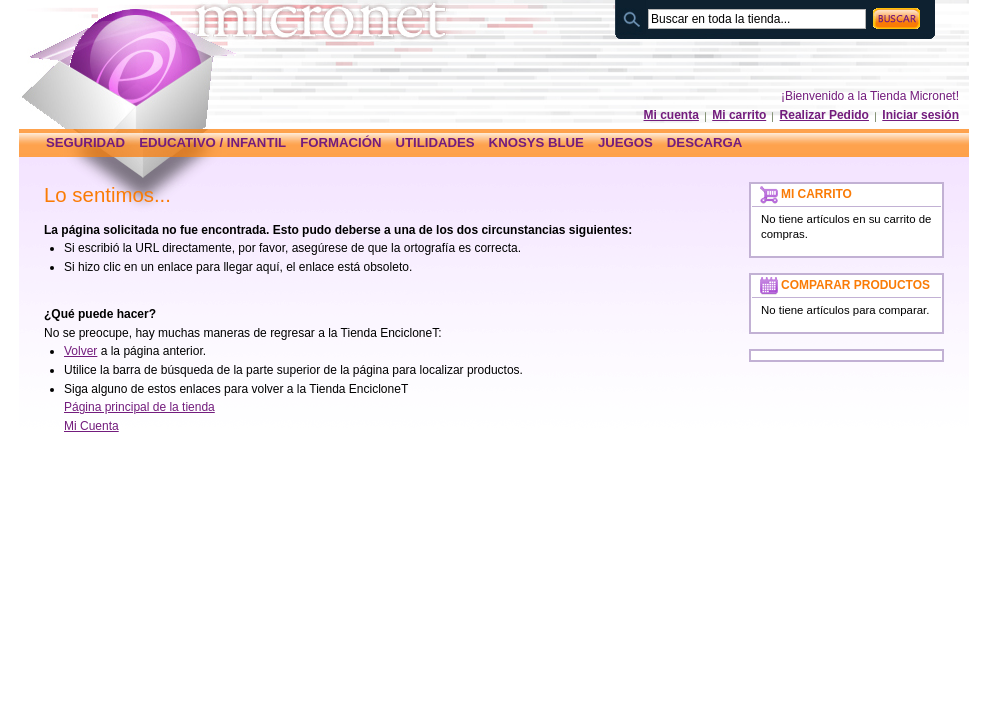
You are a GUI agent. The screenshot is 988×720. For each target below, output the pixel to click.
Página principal (142, 57)
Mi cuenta (671, 115)
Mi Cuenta (91, 426)
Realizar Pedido (824, 115)
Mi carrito (739, 115)
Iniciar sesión (920, 115)
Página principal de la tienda (139, 407)
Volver (80, 351)
